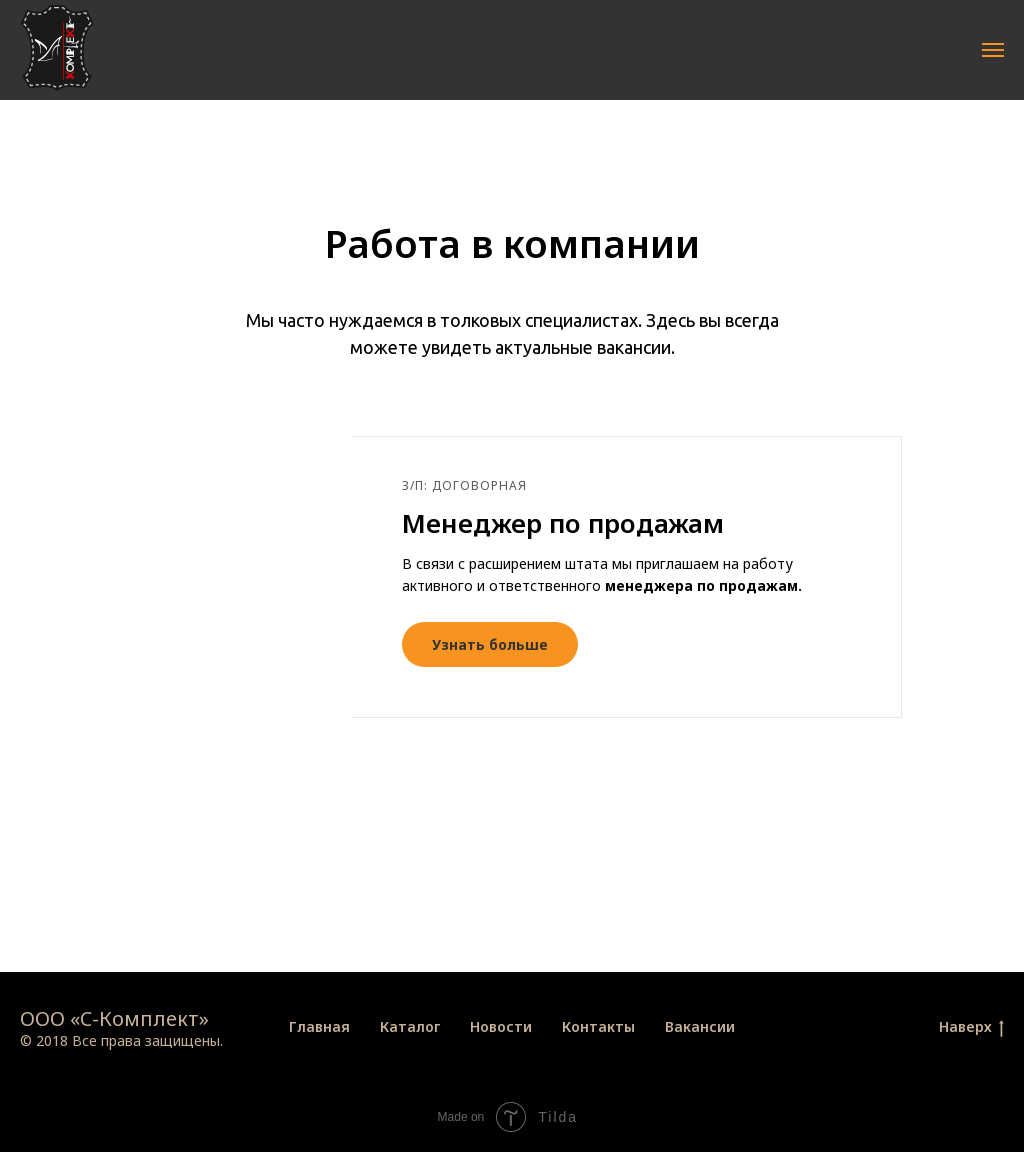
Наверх (971, 1027)
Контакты (598, 1026)
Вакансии (700, 1026)
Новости (501, 1026)
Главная (319, 1026)
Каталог (410, 1026)
